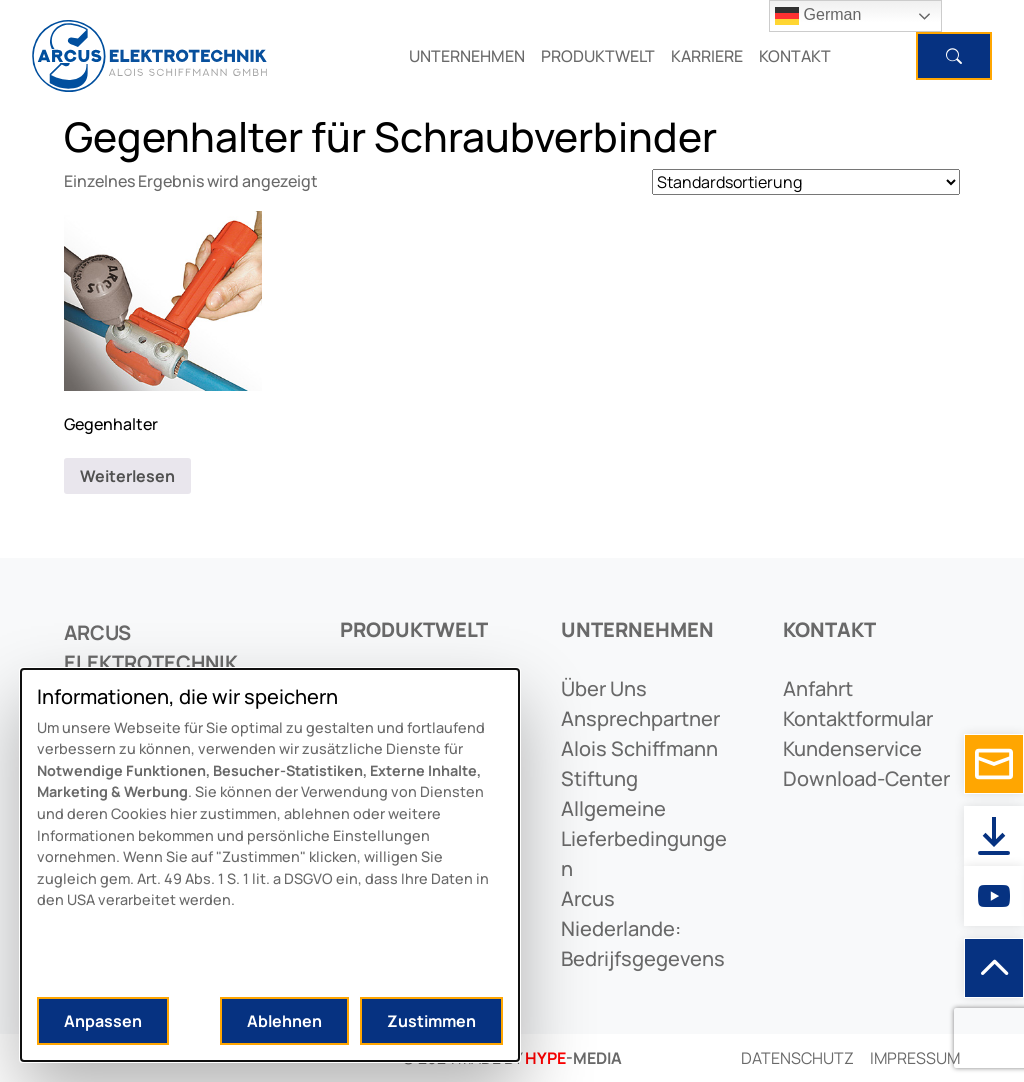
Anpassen (103, 1021)
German (818, 16)
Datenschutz (797, 1058)
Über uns (604, 688)
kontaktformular (858, 718)
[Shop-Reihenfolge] (806, 182)
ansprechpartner (640, 718)
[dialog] (270, 865)
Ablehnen (284, 1021)
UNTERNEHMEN (467, 56)
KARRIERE (707, 56)
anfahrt (818, 688)
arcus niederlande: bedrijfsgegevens (643, 928)
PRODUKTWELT (598, 56)
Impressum (915, 1058)
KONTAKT (795, 56)
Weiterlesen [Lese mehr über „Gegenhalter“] (127, 476)
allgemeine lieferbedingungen (644, 838)
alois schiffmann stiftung (639, 763)
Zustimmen (431, 1021)
